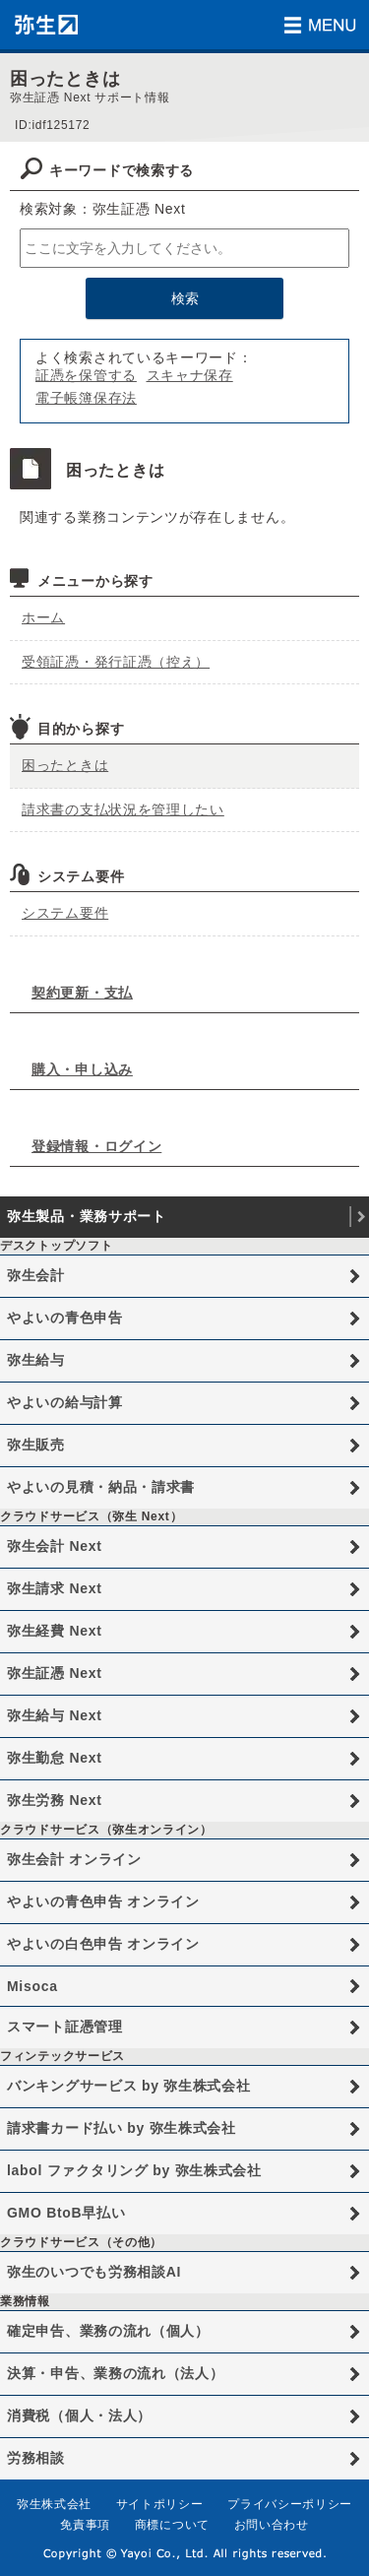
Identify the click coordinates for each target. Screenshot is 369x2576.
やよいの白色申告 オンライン (103, 1944)
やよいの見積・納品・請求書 (101, 1487)
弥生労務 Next (54, 1800)
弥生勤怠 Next (54, 1758)
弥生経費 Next (54, 1631)
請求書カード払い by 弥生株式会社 (121, 2128)
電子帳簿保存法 (86, 398)
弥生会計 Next (54, 1546)
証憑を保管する (86, 375)
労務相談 (36, 2458)
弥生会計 (36, 1275)
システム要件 (65, 913)
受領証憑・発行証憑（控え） (116, 662)
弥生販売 (36, 1444)
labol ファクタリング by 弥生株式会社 (134, 2170)
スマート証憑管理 (65, 2026)
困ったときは (65, 765)
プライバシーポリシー (289, 2504)
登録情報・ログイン (96, 1146)
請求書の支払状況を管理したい (123, 809)
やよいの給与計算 (65, 1402)
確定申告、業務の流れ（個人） (108, 2331)
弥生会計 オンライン (74, 1859)
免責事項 (85, 2525)
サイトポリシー (160, 2504)
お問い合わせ (271, 2525)
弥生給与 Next (54, 1715)
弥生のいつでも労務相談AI (94, 2272)
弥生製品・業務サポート (86, 1216)
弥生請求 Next (54, 1588)
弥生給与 (36, 1360)
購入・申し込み (82, 1069)
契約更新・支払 (82, 992)
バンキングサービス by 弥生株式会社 (128, 2085)
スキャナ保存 (190, 375)
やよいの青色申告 (65, 1317)
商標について (172, 2525)
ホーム (43, 617)
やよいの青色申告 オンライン (103, 1901)
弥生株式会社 (54, 2504)
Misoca (32, 1986)
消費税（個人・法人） (79, 2415)
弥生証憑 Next (54, 1673)
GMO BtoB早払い (66, 2213)
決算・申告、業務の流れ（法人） (115, 2373)
